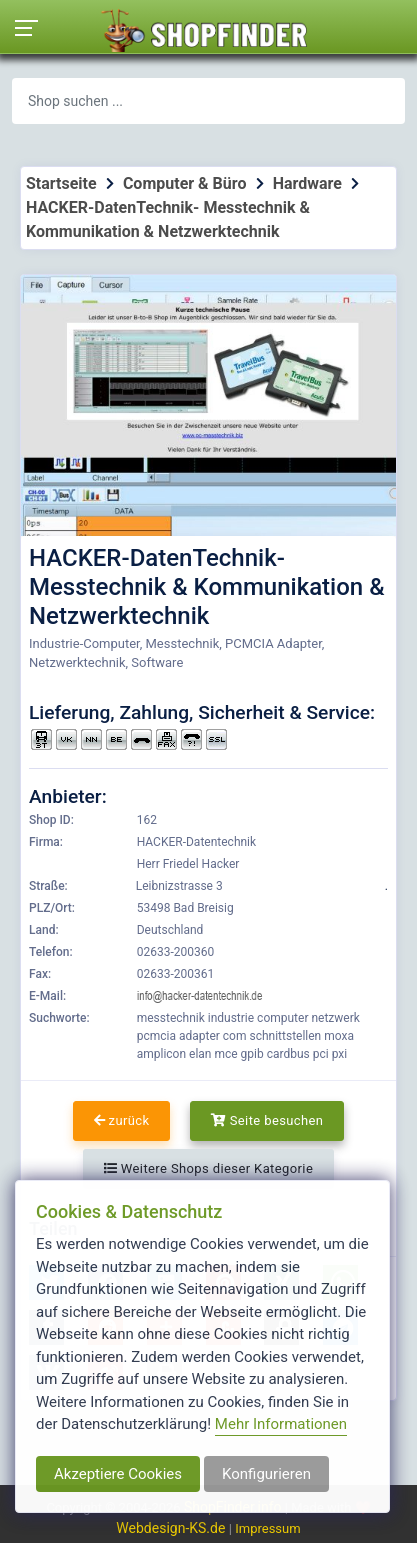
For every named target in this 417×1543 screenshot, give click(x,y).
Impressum (267, 1528)
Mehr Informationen (281, 1424)
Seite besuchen (267, 1120)
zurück (122, 1120)
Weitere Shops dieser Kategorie (208, 1168)
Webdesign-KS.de (172, 1528)
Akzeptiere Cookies (118, 1474)
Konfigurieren (266, 1474)
